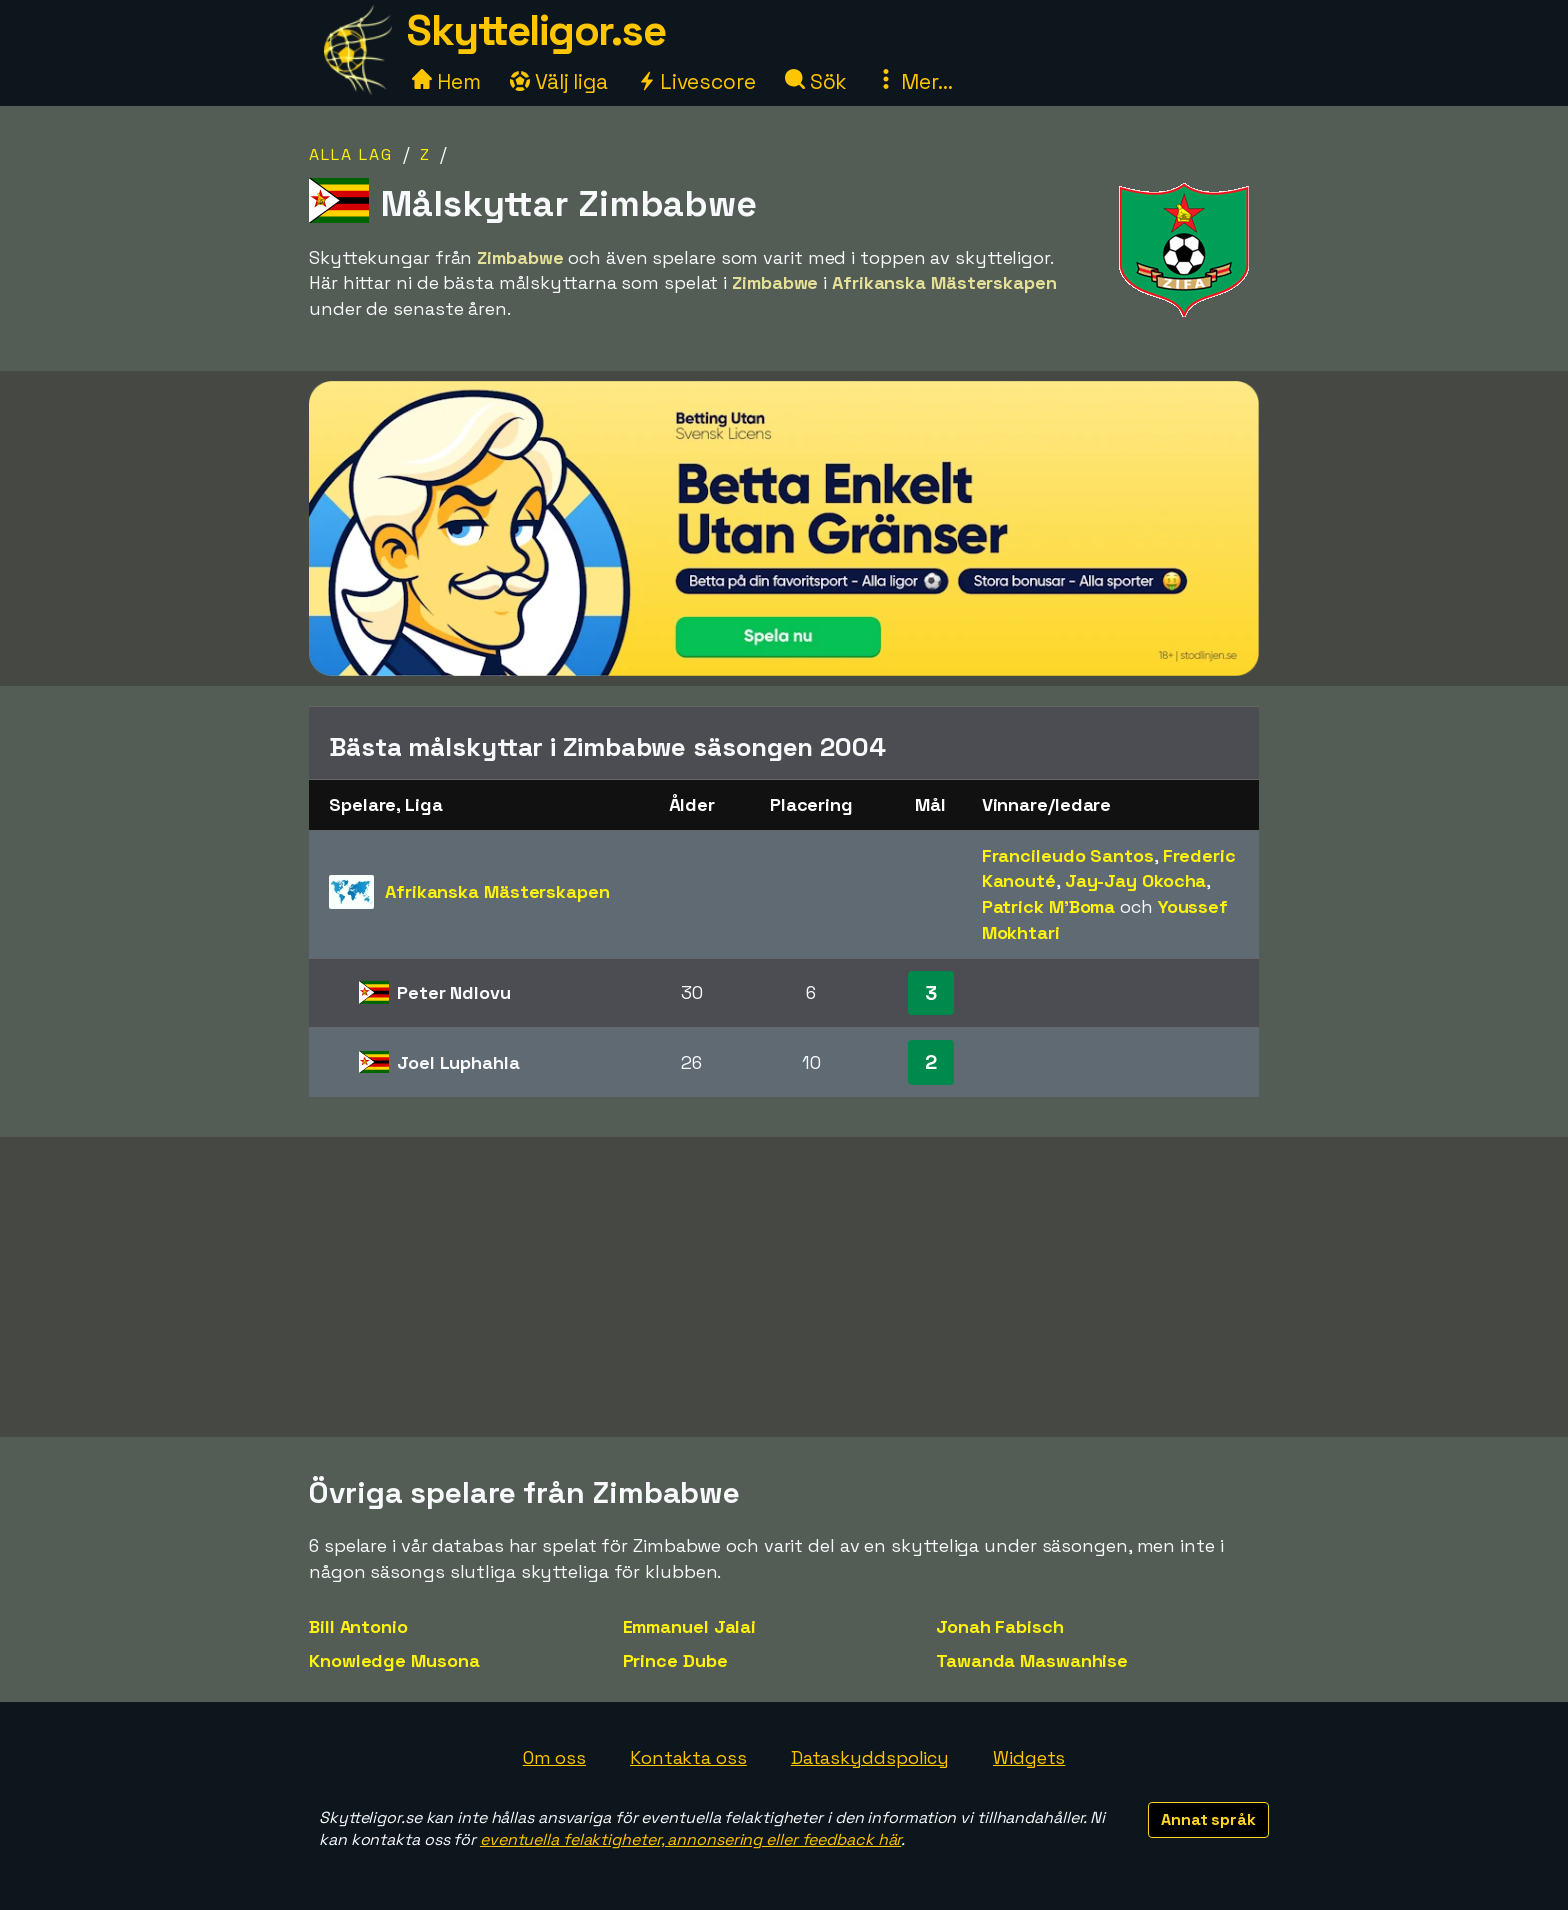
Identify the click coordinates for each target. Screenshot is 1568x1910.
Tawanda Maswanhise (1032, 1660)
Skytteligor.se (536, 30)
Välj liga (559, 81)
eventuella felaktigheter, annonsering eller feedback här (690, 1839)
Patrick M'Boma (1049, 906)
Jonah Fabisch (1000, 1626)
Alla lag (351, 154)
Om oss (554, 1757)
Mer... (914, 81)
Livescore (696, 81)
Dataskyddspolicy (870, 1757)
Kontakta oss (688, 1757)
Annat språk (1208, 1819)
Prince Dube (675, 1660)
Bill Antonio (358, 1626)
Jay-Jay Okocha (1136, 880)
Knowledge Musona (394, 1660)
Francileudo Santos (1068, 855)
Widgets (1029, 1757)
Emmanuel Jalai (690, 1626)
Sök (816, 81)
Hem (446, 81)
